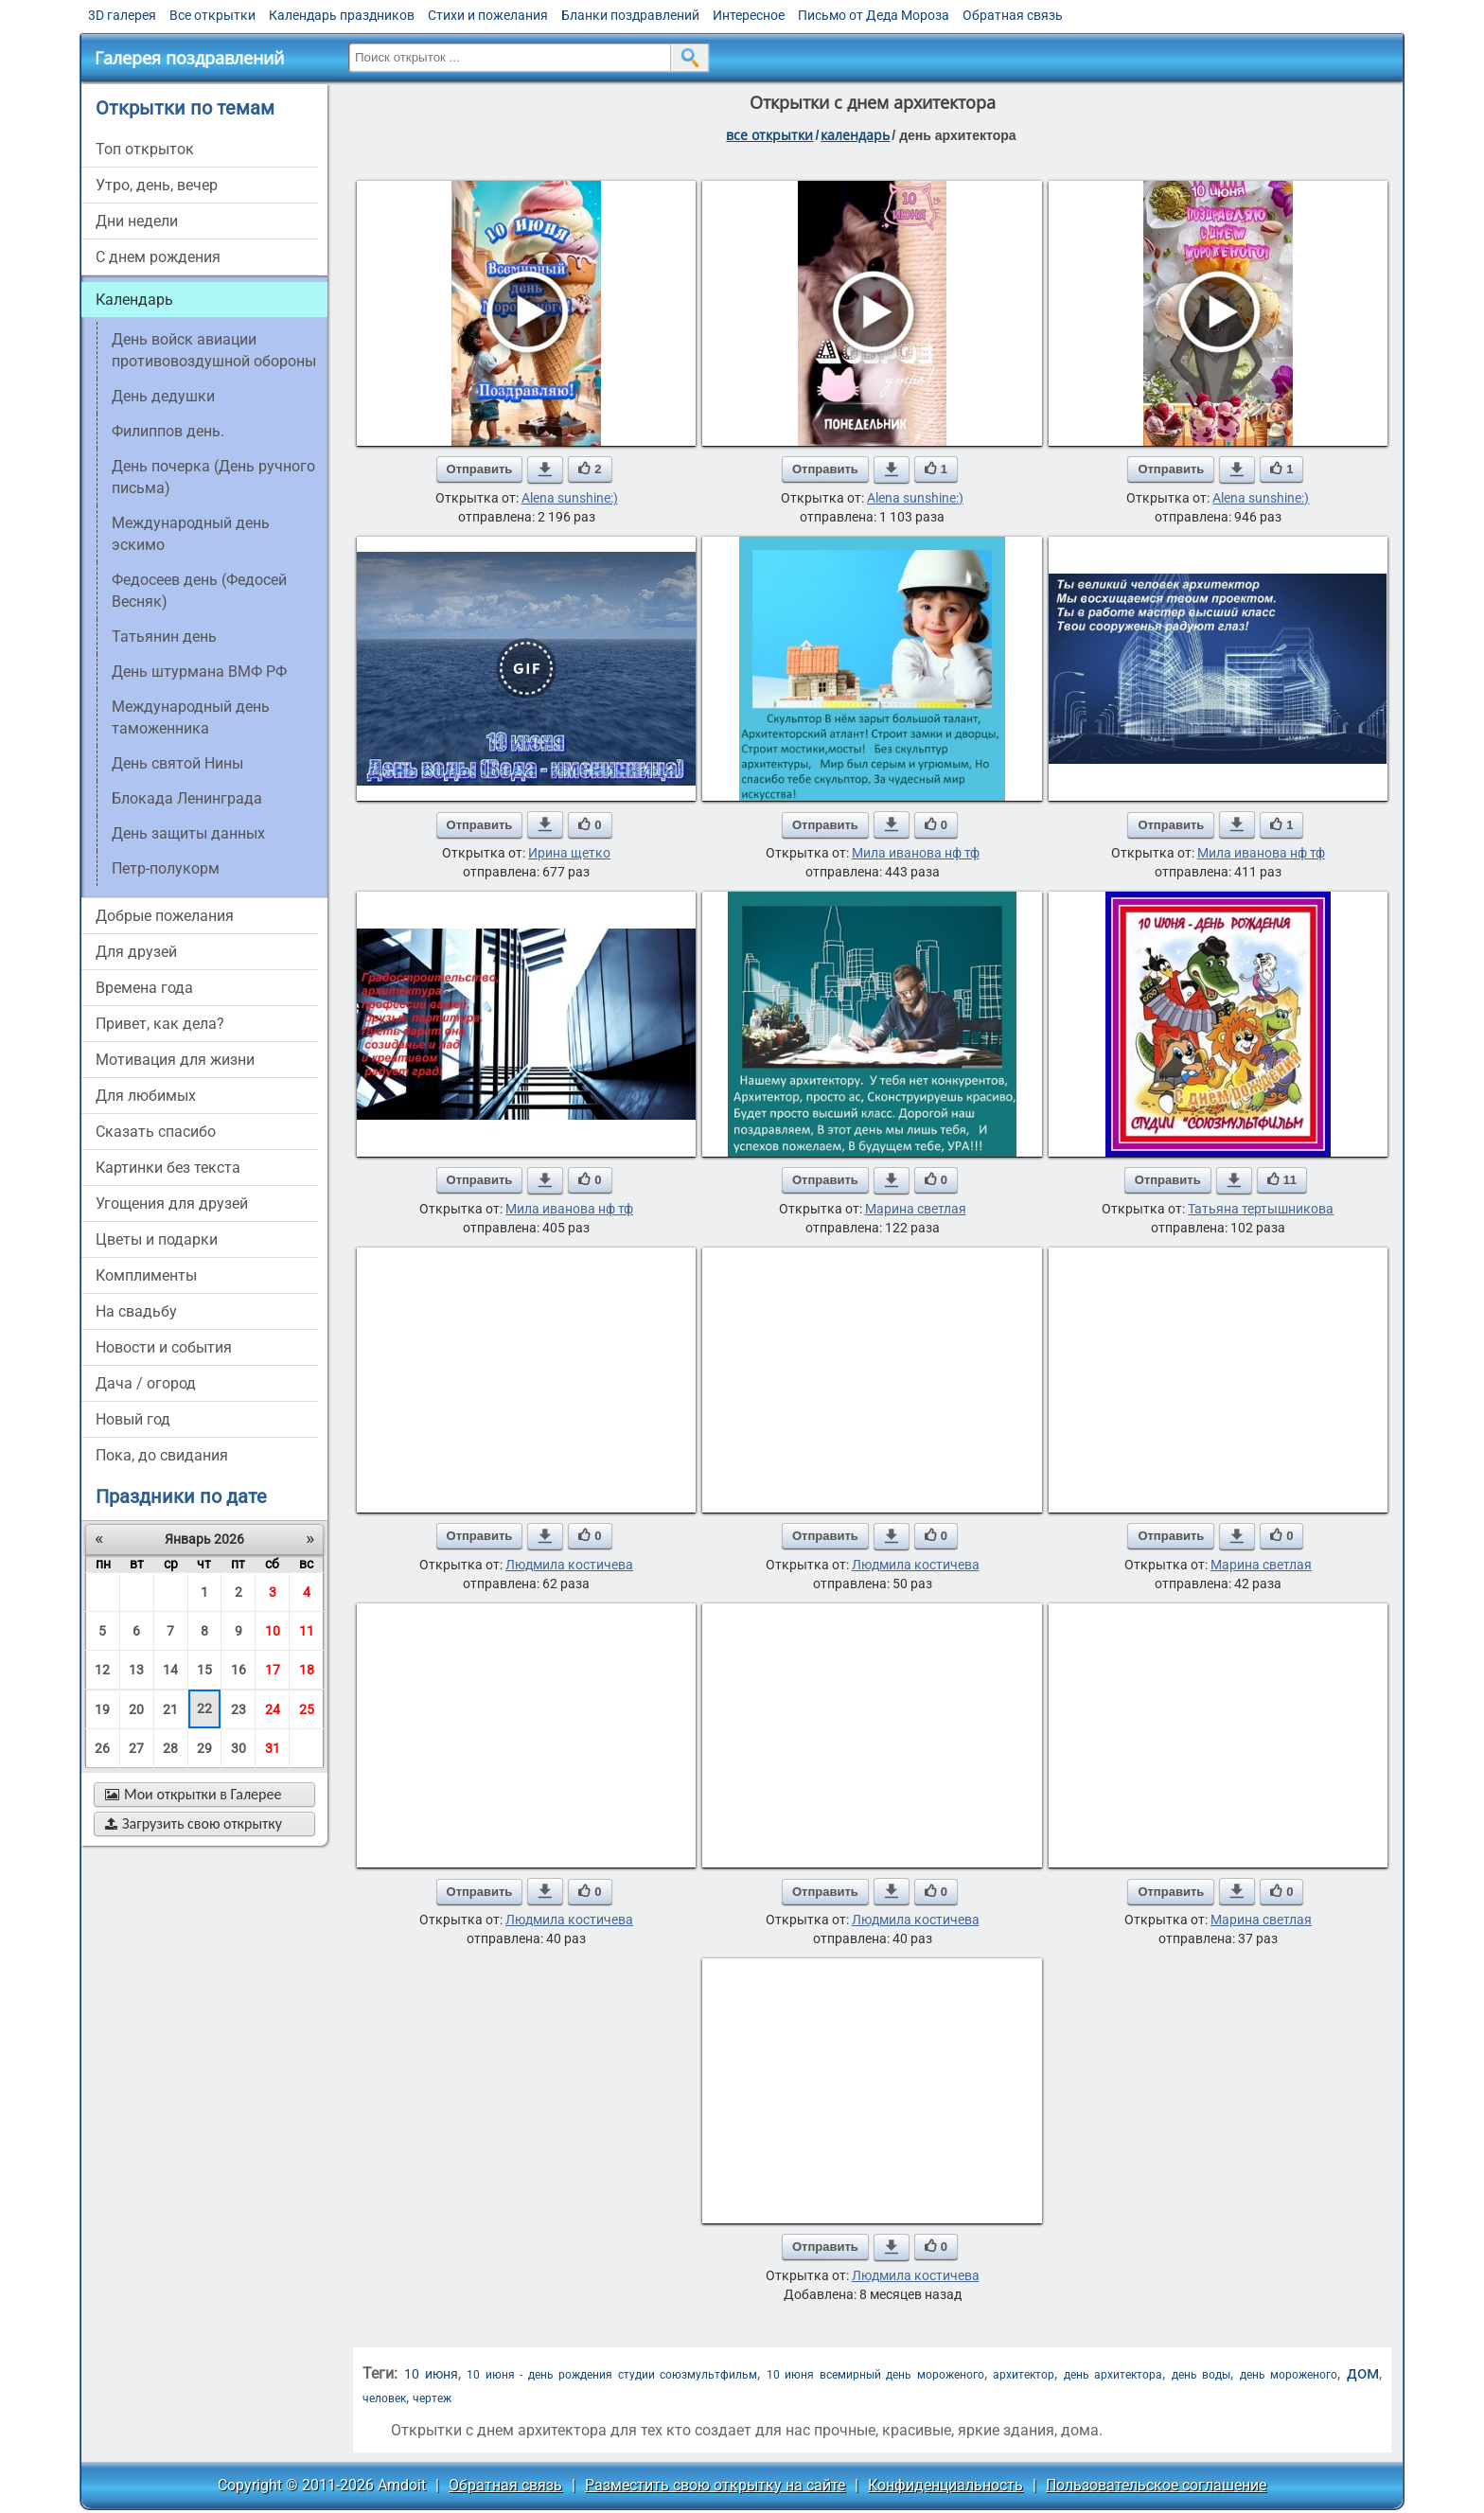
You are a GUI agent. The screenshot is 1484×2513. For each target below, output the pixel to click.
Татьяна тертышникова (1261, 1208)
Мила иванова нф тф (916, 852)
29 (204, 1748)
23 (238, 1709)
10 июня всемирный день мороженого (875, 2374)
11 (306, 1630)
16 (238, 1669)
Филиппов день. (168, 431)
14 (170, 1669)
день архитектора (1113, 2374)
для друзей (136, 952)
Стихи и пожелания (488, 15)
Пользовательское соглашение (1156, 2485)
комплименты (146, 1275)
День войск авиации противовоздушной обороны (214, 350)
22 (204, 1708)
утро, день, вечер (157, 185)
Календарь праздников (342, 15)
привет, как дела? (160, 1024)
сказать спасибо (156, 1132)
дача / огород (146, 1383)
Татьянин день (164, 637)
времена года (144, 988)
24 (272, 1709)
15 (204, 1669)
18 (306, 1669)
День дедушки (163, 396)
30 (238, 1748)
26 (102, 1748)
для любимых (146, 1096)
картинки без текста (168, 1168)
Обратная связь (1013, 15)
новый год (133, 1419)
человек (384, 2398)
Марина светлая (915, 1208)
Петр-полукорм (166, 868)
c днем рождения (158, 257)
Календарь (855, 135)
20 (136, 1709)
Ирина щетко (569, 852)
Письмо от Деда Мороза (873, 15)
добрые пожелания (165, 916)
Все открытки (212, 15)
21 (170, 1709)
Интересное (749, 15)
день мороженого (1288, 2374)
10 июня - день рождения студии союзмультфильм (612, 2374)
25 (306, 1709)
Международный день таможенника (191, 717)
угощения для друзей (172, 1203)
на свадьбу (136, 1311)
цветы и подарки (157, 1239)
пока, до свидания (162, 1455)
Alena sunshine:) (569, 497)
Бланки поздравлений (630, 15)
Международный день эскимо (191, 534)
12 (102, 1669)
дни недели (137, 221)
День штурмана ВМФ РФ (199, 672)
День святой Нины (177, 763)
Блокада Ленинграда (187, 798)
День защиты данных (188, 833)
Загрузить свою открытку (193, 1823)
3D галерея (122, 15)
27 (136, 1748)
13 (136, 1669)
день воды (1201, 2374)
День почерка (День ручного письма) (213, 477)
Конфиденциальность (945, 2485)
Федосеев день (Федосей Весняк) (199, 591)
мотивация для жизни (175, 1060)
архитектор (1023, 2374)
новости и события (164, 1347)
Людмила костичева (569, 1564)
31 (272, 1748)
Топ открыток (145, 149)
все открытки (769, 135)
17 (272, 1669)
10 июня (430, 2373)
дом (1363, 2372)
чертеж (432, 2398)
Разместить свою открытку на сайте (715, 2485)
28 (170, 1748)
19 (102, 1709)
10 (272, 1630)
